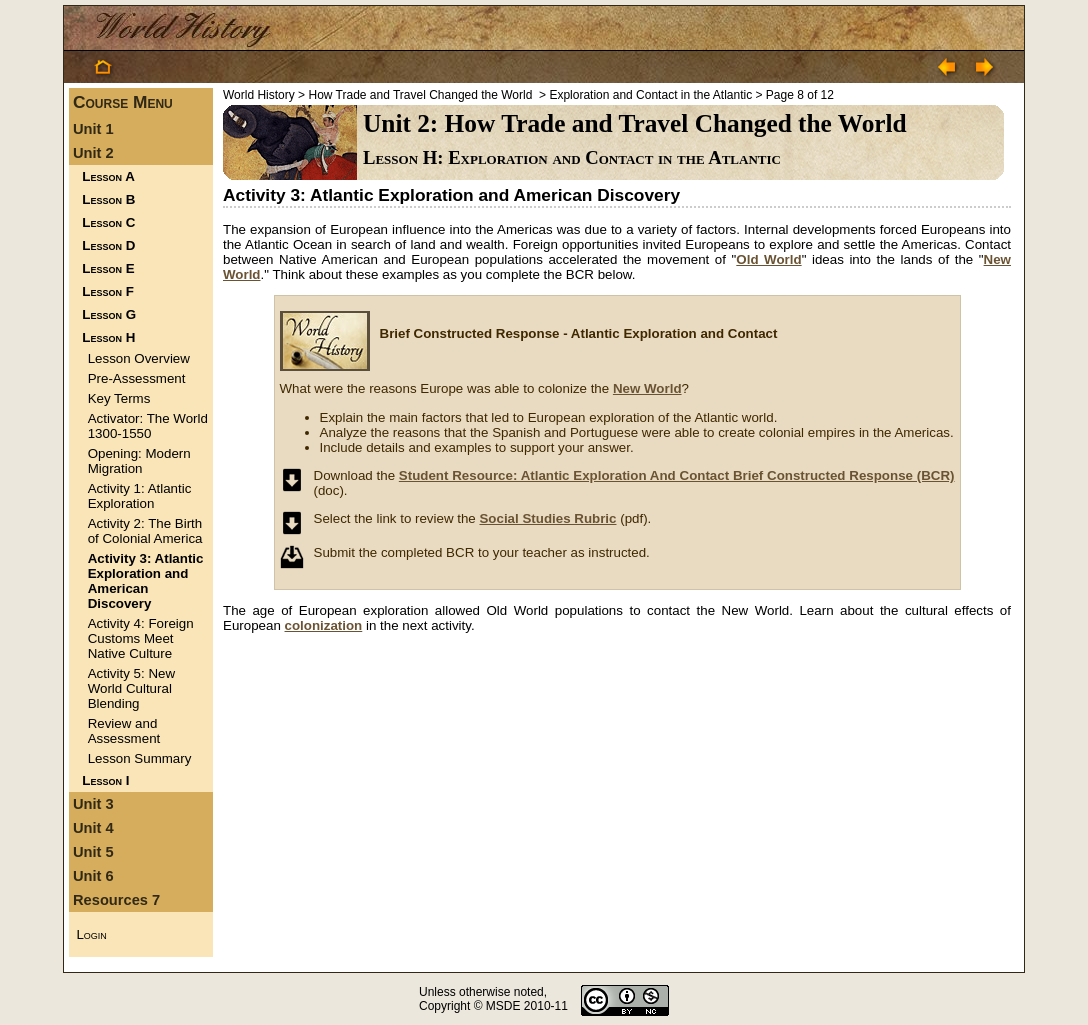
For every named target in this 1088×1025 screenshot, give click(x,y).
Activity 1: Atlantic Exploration (140, 496)
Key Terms (119, 398)
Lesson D (108, 245)
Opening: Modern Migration (139, 461)
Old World (768, 259)
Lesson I (105, 780)
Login (91, 934)
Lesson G (109, 314)
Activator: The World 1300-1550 (148, 426)
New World (647, 388)
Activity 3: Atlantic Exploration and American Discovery (146, 581)
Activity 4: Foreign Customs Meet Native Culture (141, 638)
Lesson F (108, 291)
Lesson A (108, 176)
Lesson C (108, 222)
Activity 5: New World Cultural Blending (131, 688)
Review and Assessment (124, 731)
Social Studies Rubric (547, 518)
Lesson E (108, 268)
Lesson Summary (140, 758)
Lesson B (108, 199)
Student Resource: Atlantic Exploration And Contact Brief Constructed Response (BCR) (677, 475)
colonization (324, 625)
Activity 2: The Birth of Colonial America (145, 531)
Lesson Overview (139, 358)
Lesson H (108, 337)
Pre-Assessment (137, 378)
